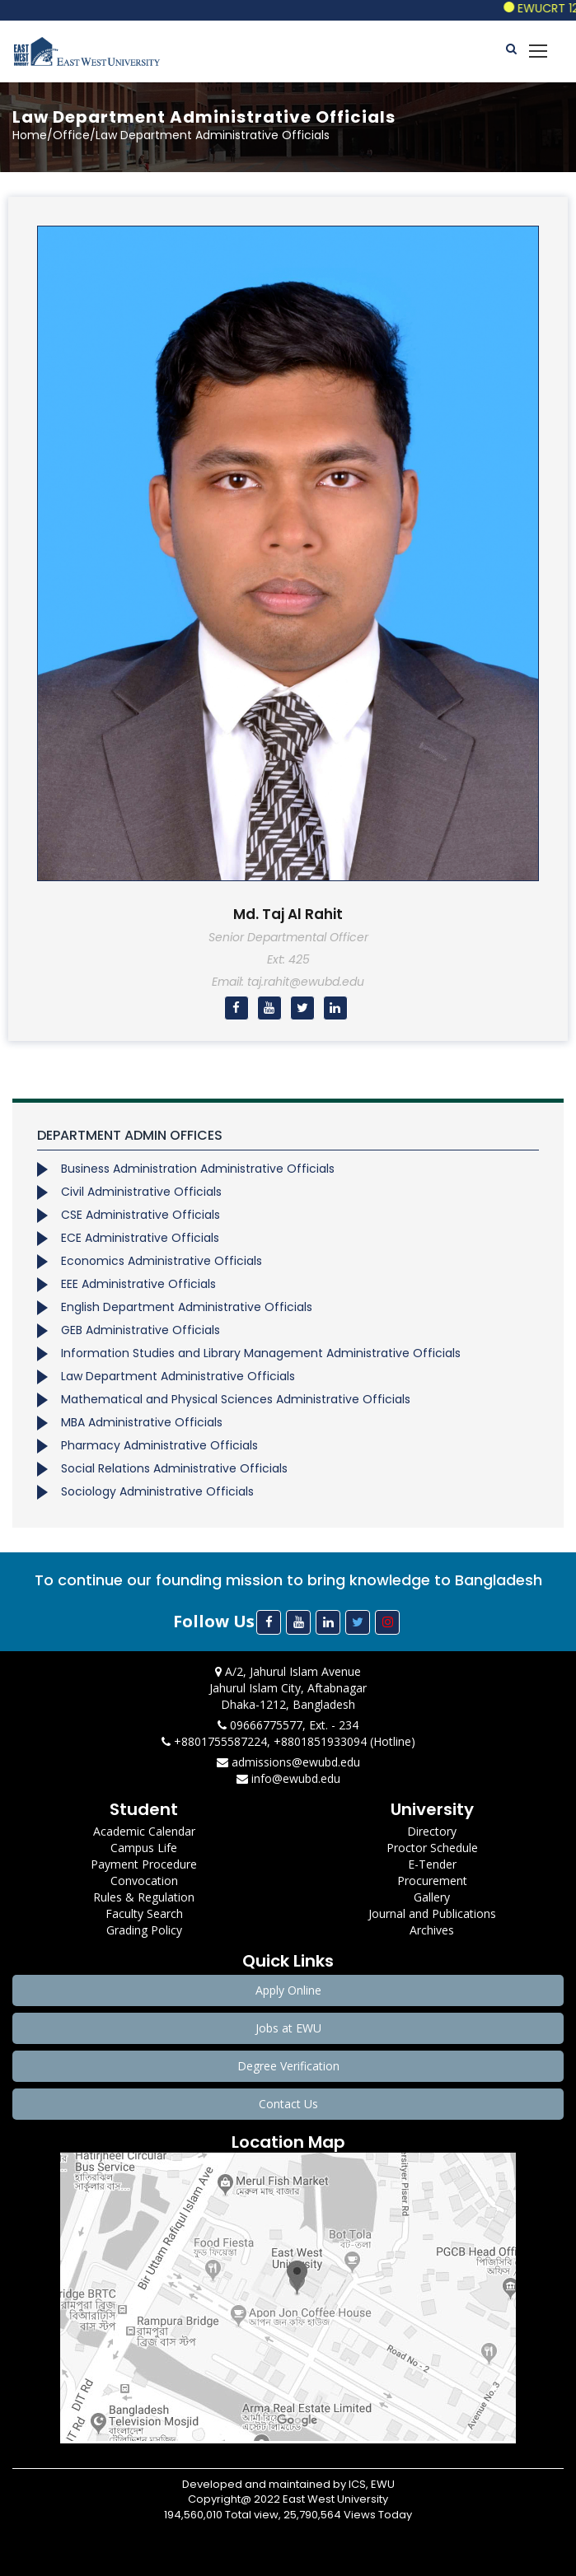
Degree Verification (288, 2066)
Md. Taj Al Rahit (288, 914)
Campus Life (143, 1847)
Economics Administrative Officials (161, 1261)
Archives (432, 1930)
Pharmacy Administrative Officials (159, 1445)
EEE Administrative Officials (138, 1284)
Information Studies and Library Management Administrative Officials (261, 1353)
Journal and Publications (432, 1913)
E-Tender (432, 1864)
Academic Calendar (144, 1831)
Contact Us (288, 2104)
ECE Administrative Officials (140, 1238)
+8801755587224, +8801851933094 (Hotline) (288, 1741)
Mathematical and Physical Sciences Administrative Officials (235, 1399)
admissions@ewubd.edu (288, 1762)
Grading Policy (144, 1930)
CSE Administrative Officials (140, 1214)
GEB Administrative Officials (140, 1330)
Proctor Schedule (432, 1847)
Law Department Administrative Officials (178, 1376)
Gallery (432, 1897)
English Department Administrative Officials (186, 1307)
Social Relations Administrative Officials (174, 1468)
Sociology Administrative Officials (157, 1491)
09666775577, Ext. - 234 (288, 1725)
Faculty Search (144, 1913)
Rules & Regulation (143, 1897)
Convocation (144, 1880)
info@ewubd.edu (288, 1778)
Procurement (432, 1880)
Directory (432, 1831)
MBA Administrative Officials (141, 1422)
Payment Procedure (144, 1864)
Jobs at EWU (288, 2028)
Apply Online (288, 1990)
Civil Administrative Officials (141, 1191)
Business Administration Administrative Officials (198, 1168)
